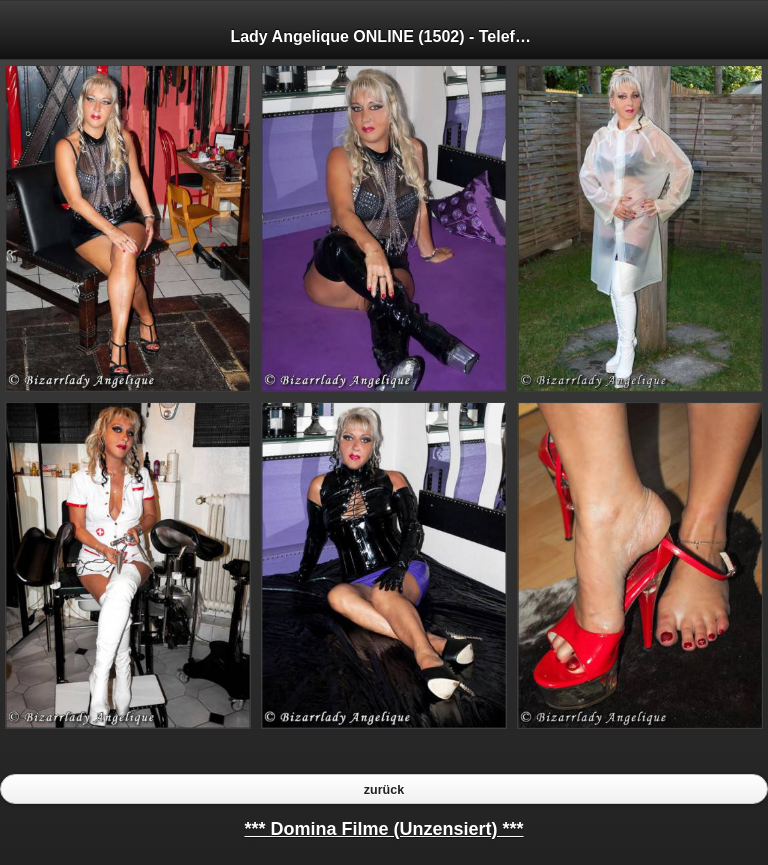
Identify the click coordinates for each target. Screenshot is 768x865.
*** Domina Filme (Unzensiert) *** (383, 829)
